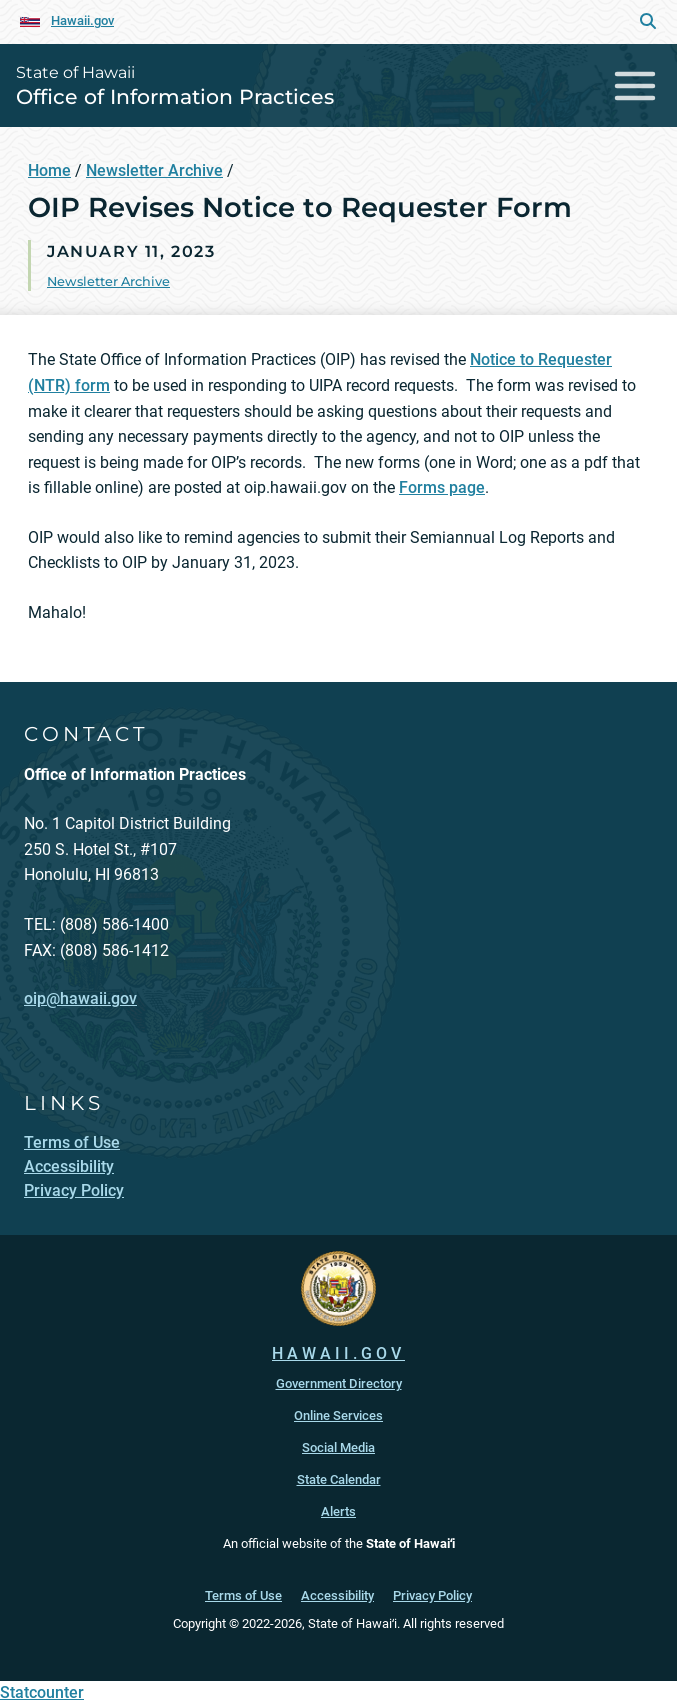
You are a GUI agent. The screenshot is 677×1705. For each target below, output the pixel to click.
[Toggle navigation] (635, 85)
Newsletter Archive (154, 170)
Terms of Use (243, 1595)
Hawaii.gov (82, 20)
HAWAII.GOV (338, 1353)
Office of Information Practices (175, 96)
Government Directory (339, 1383)
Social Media (338, 1447)
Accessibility (337, 1595)
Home (49, 170)
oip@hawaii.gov (80, 998)
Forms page (442, 487)
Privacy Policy (432, 1595)
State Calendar (339, 1479)
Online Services (338, 1415)
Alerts (338, 1511)
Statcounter (42, 1692)
